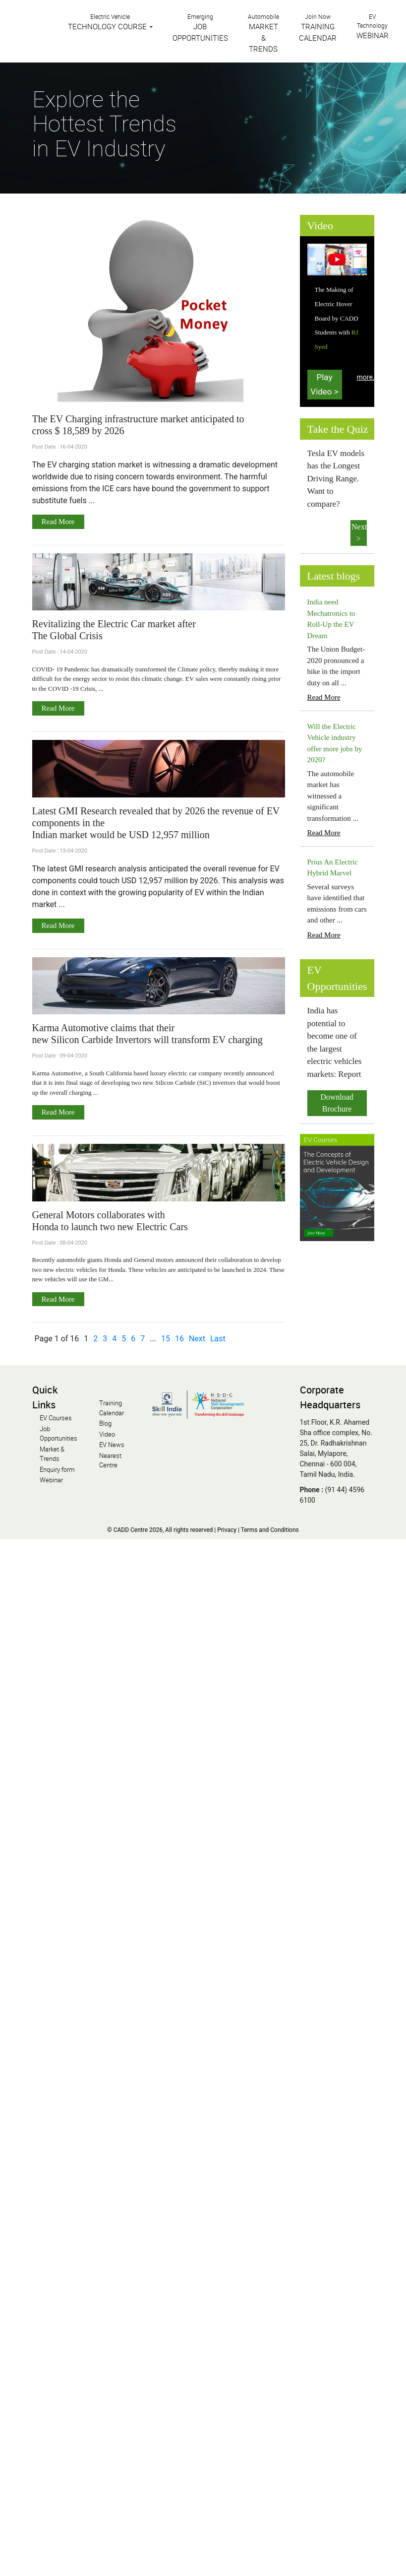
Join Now (318, 27)
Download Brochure (336, 1103)
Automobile (263, 33)
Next (197, 1338)
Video (107, 1434)
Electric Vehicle (108, 21)
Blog (105, 1423)
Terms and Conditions (270, 1529)
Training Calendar (111, 1407)
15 (165, 1338)
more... (367, 377)
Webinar (51, 1479)
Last (218, 1338)
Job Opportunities (58, 1433)
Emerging (200, 27)
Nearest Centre (110, 1460)
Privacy (226, 1529)
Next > (359, 533)
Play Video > (324, 384)
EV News (111, 1444)
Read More (57, 522)
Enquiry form (57, 1469)
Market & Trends (52, 1454)
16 (179, 1338)
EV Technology (372, 26)
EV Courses (56, 1417)
